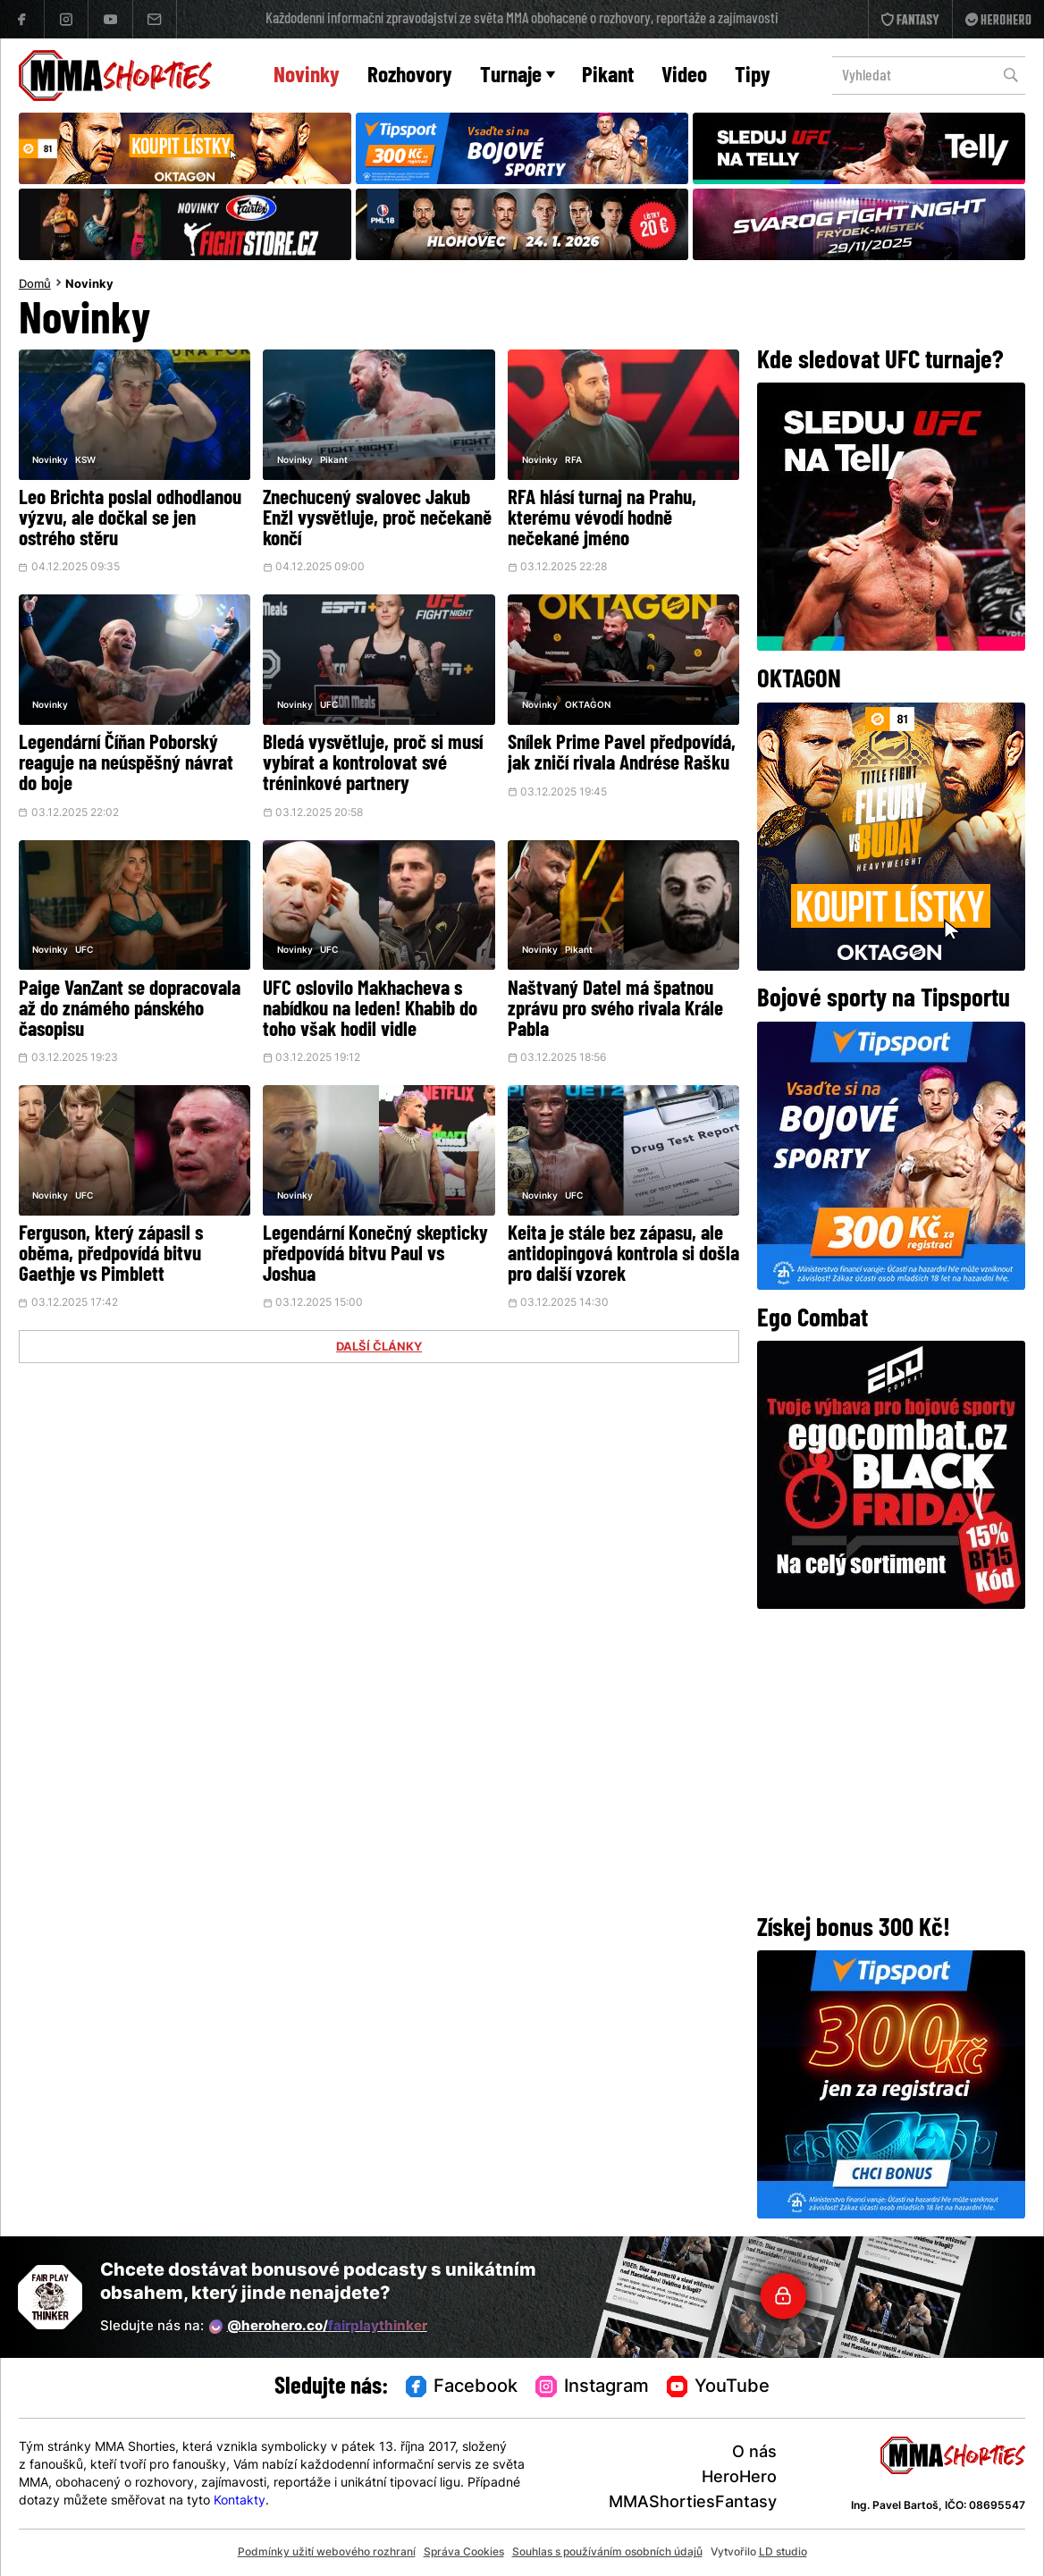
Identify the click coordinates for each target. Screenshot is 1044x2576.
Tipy (752, 76)
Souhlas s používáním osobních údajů (607, 2552)
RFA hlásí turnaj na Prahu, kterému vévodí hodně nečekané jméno (602, 520)
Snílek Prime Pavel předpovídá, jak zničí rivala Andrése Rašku (622, 754)
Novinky (307, 76)
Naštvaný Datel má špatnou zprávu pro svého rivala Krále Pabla (615, 1010)
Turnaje (517, 76)
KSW (85, 461)
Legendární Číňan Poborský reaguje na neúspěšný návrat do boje (126, 765)
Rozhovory (409, 76)
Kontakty (239, 2501)
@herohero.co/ (318, 2326)
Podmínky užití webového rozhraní (327, 2552)
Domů (35, 285)
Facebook (462, 2387)
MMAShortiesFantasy (693, 2503)
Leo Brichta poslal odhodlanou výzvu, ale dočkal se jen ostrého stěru (130, 520)
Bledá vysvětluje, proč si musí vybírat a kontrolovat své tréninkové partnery (373, 765)
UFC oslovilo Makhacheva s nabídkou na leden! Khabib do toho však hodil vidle (370, 1010)
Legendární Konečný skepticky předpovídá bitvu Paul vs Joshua (375, 1255)
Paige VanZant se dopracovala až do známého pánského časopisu (129, 1010)
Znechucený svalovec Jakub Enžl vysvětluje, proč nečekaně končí (377, 520)
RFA (573, 461)
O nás (754, 2453)
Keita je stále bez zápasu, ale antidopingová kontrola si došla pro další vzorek (623, 1255)
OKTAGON (587, 706)
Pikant (608, 76)
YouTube (718, 2387)
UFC (329, 706)
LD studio (783, 2552)
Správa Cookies (464, 2552)
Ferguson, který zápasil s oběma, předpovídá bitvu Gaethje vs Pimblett (111, 1255)
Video (684, 76)
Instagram (592, 2387)
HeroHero (739, 2478)
